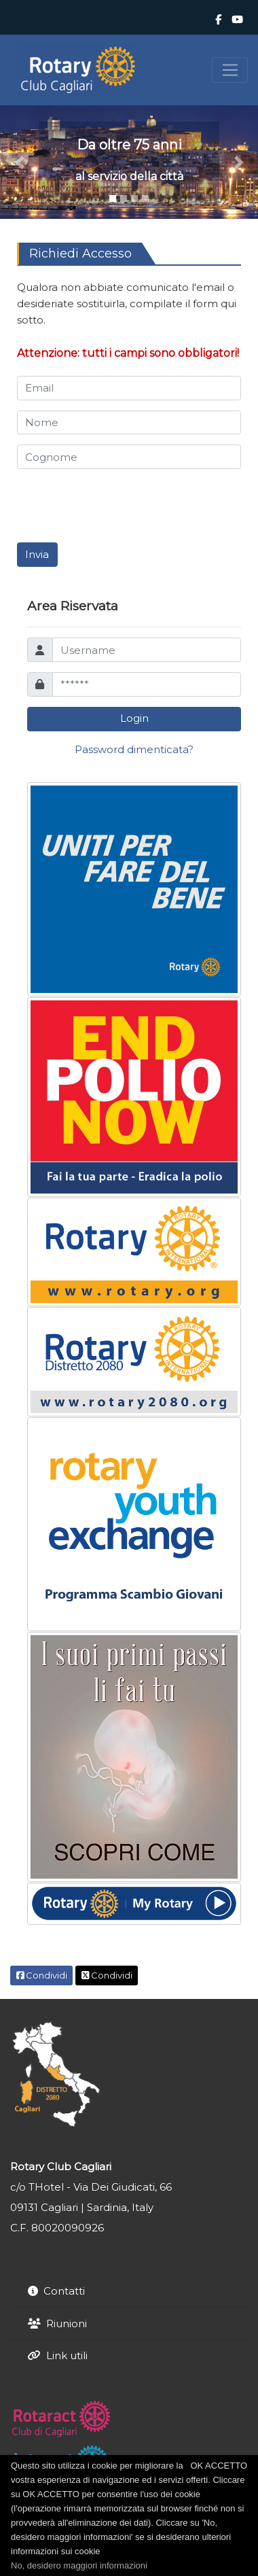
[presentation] (120, 505)
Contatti (64, 2290)
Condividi (41, 1975)
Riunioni (66, 2323)
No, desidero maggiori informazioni (79, 2565)
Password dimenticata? (134, 749)
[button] (19, 162)
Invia (37, 554)
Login (134, 718)
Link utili (67, 2355)
